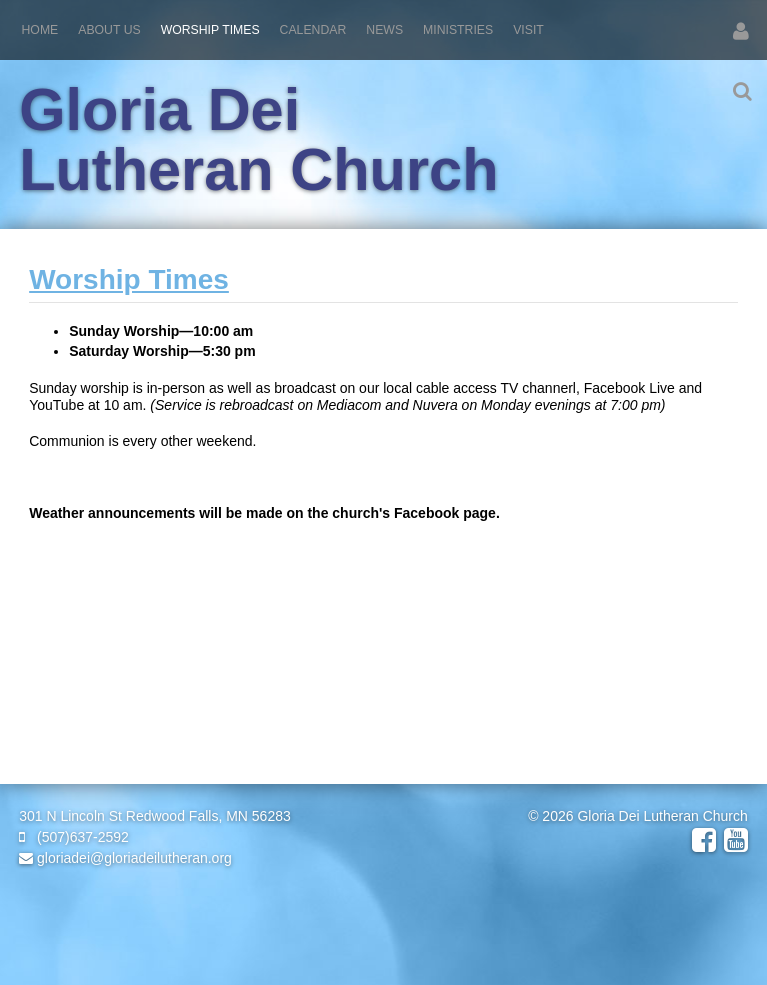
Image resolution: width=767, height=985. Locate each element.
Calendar (313, 30)
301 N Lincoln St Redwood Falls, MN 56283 (155, 816)
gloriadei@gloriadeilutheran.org (125, 858)
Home (40, 30)
